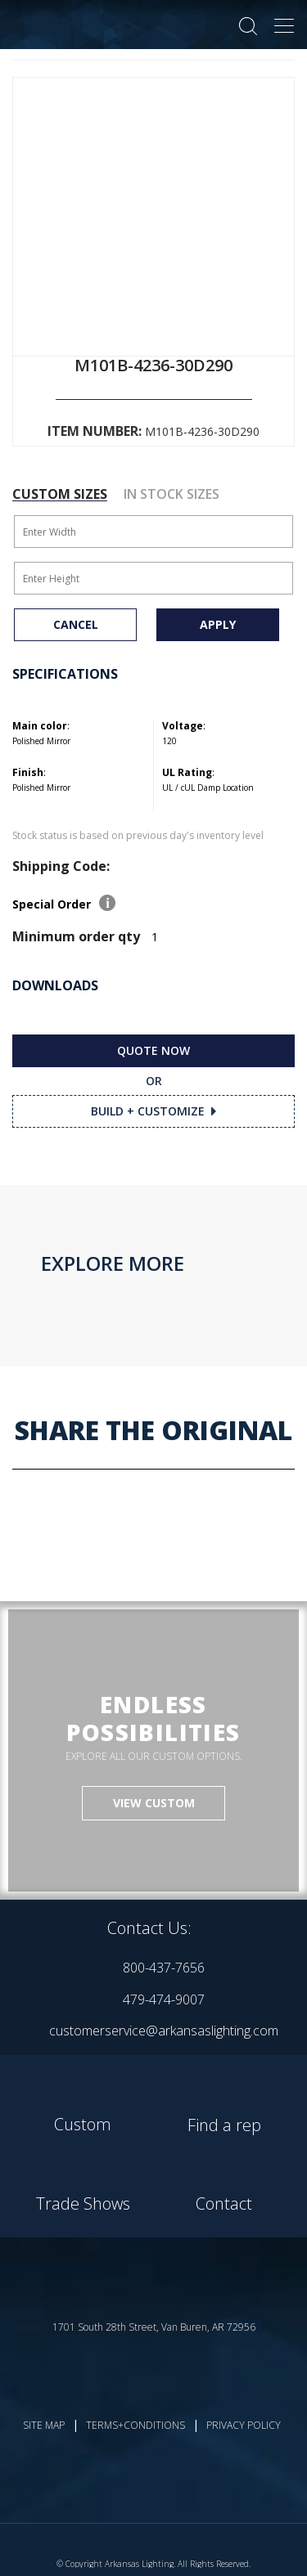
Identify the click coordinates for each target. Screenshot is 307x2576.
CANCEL (75, 624)
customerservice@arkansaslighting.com (163, 2031)
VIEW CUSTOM (154, 1803)
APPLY (218, 624)
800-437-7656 (164, 1968)
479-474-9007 (164, 1999)
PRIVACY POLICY (243, 2425)
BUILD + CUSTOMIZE (148, 1111)
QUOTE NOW (153, 1050)
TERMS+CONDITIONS (135, 2425)
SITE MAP (44, 2425)
